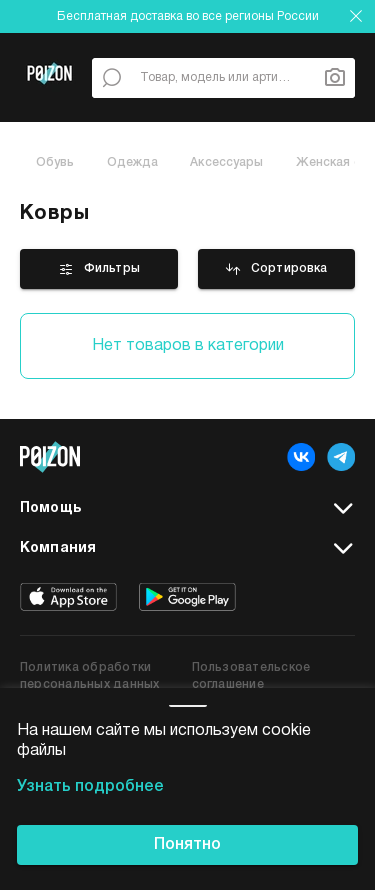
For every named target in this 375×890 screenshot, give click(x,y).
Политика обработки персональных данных (90, 676)
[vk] (301, 457)
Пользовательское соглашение (251, 676)
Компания (187, 549)
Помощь (187, 509)
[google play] (187, 597)
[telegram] (341, 457)
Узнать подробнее (90, 787)
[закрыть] (356, 16)
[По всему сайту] (112, 78)
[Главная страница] (49, 99)
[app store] (68, 597)
